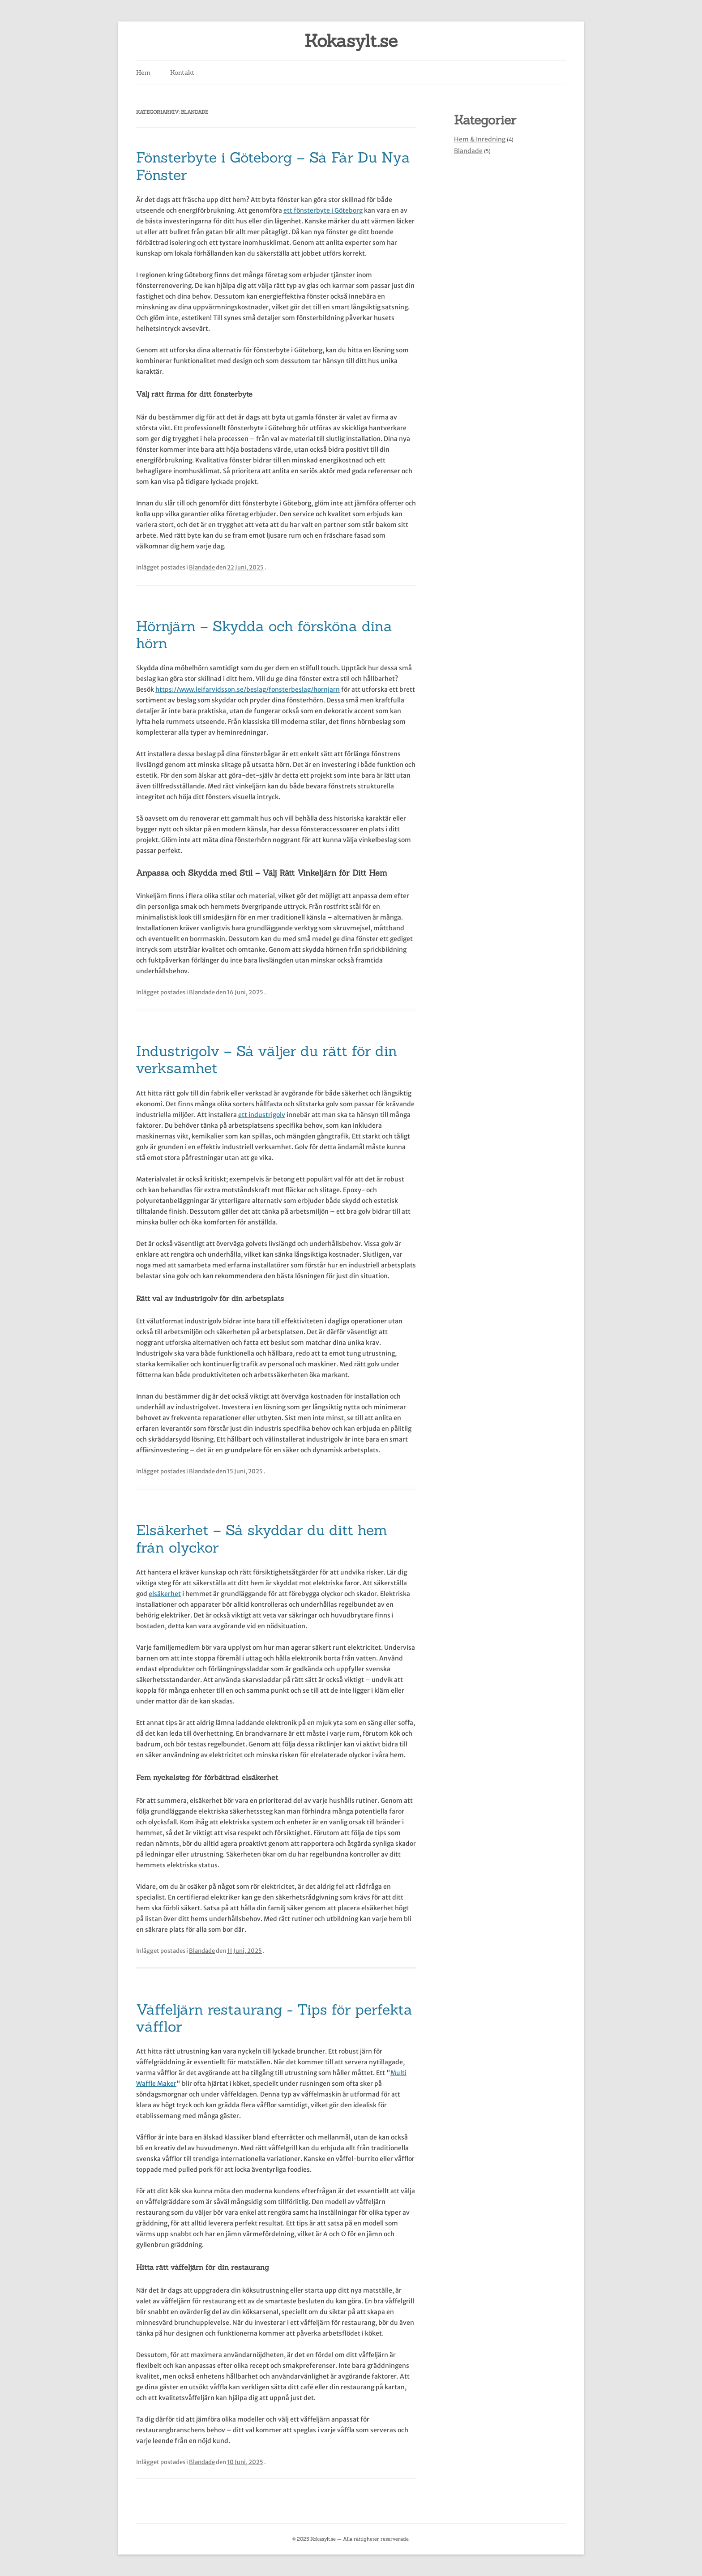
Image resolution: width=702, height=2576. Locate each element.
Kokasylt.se (351, 41)
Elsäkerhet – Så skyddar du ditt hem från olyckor (261, 1538)
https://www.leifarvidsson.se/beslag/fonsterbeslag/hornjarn (247, 689)
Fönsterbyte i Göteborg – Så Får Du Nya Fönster (273, 166)
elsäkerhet (165, 1594)
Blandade (202, 567)
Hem (143, 72)
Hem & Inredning (479, 139)
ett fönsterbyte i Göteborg (323, 210)
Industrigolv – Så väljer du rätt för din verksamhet (266, 1059)
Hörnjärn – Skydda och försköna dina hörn (264, 634)
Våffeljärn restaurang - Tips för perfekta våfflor (274, 2018)
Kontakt (182, 72)
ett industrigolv (261, 1115)
